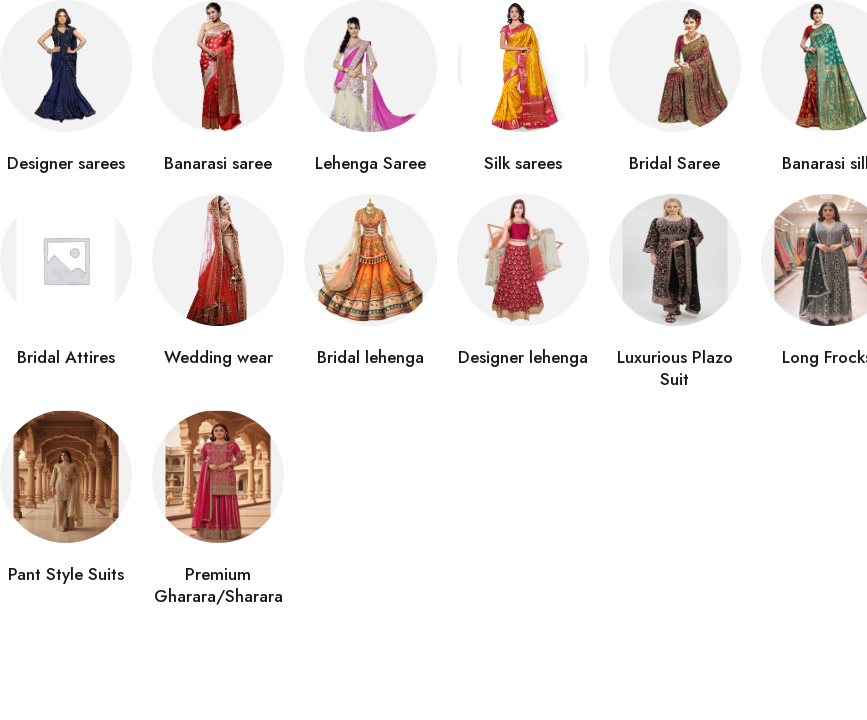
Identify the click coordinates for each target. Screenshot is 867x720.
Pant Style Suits (66, 574)
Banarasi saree (218, 163)
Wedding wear (218, 357)
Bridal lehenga (370, 357)
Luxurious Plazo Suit (675, 368)
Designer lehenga (523, 357)
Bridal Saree (674, 163)
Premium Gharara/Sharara (218, 585)
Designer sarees (66, 163)
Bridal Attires (66, 357)
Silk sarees (523, 163)
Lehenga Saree (370, 163)
